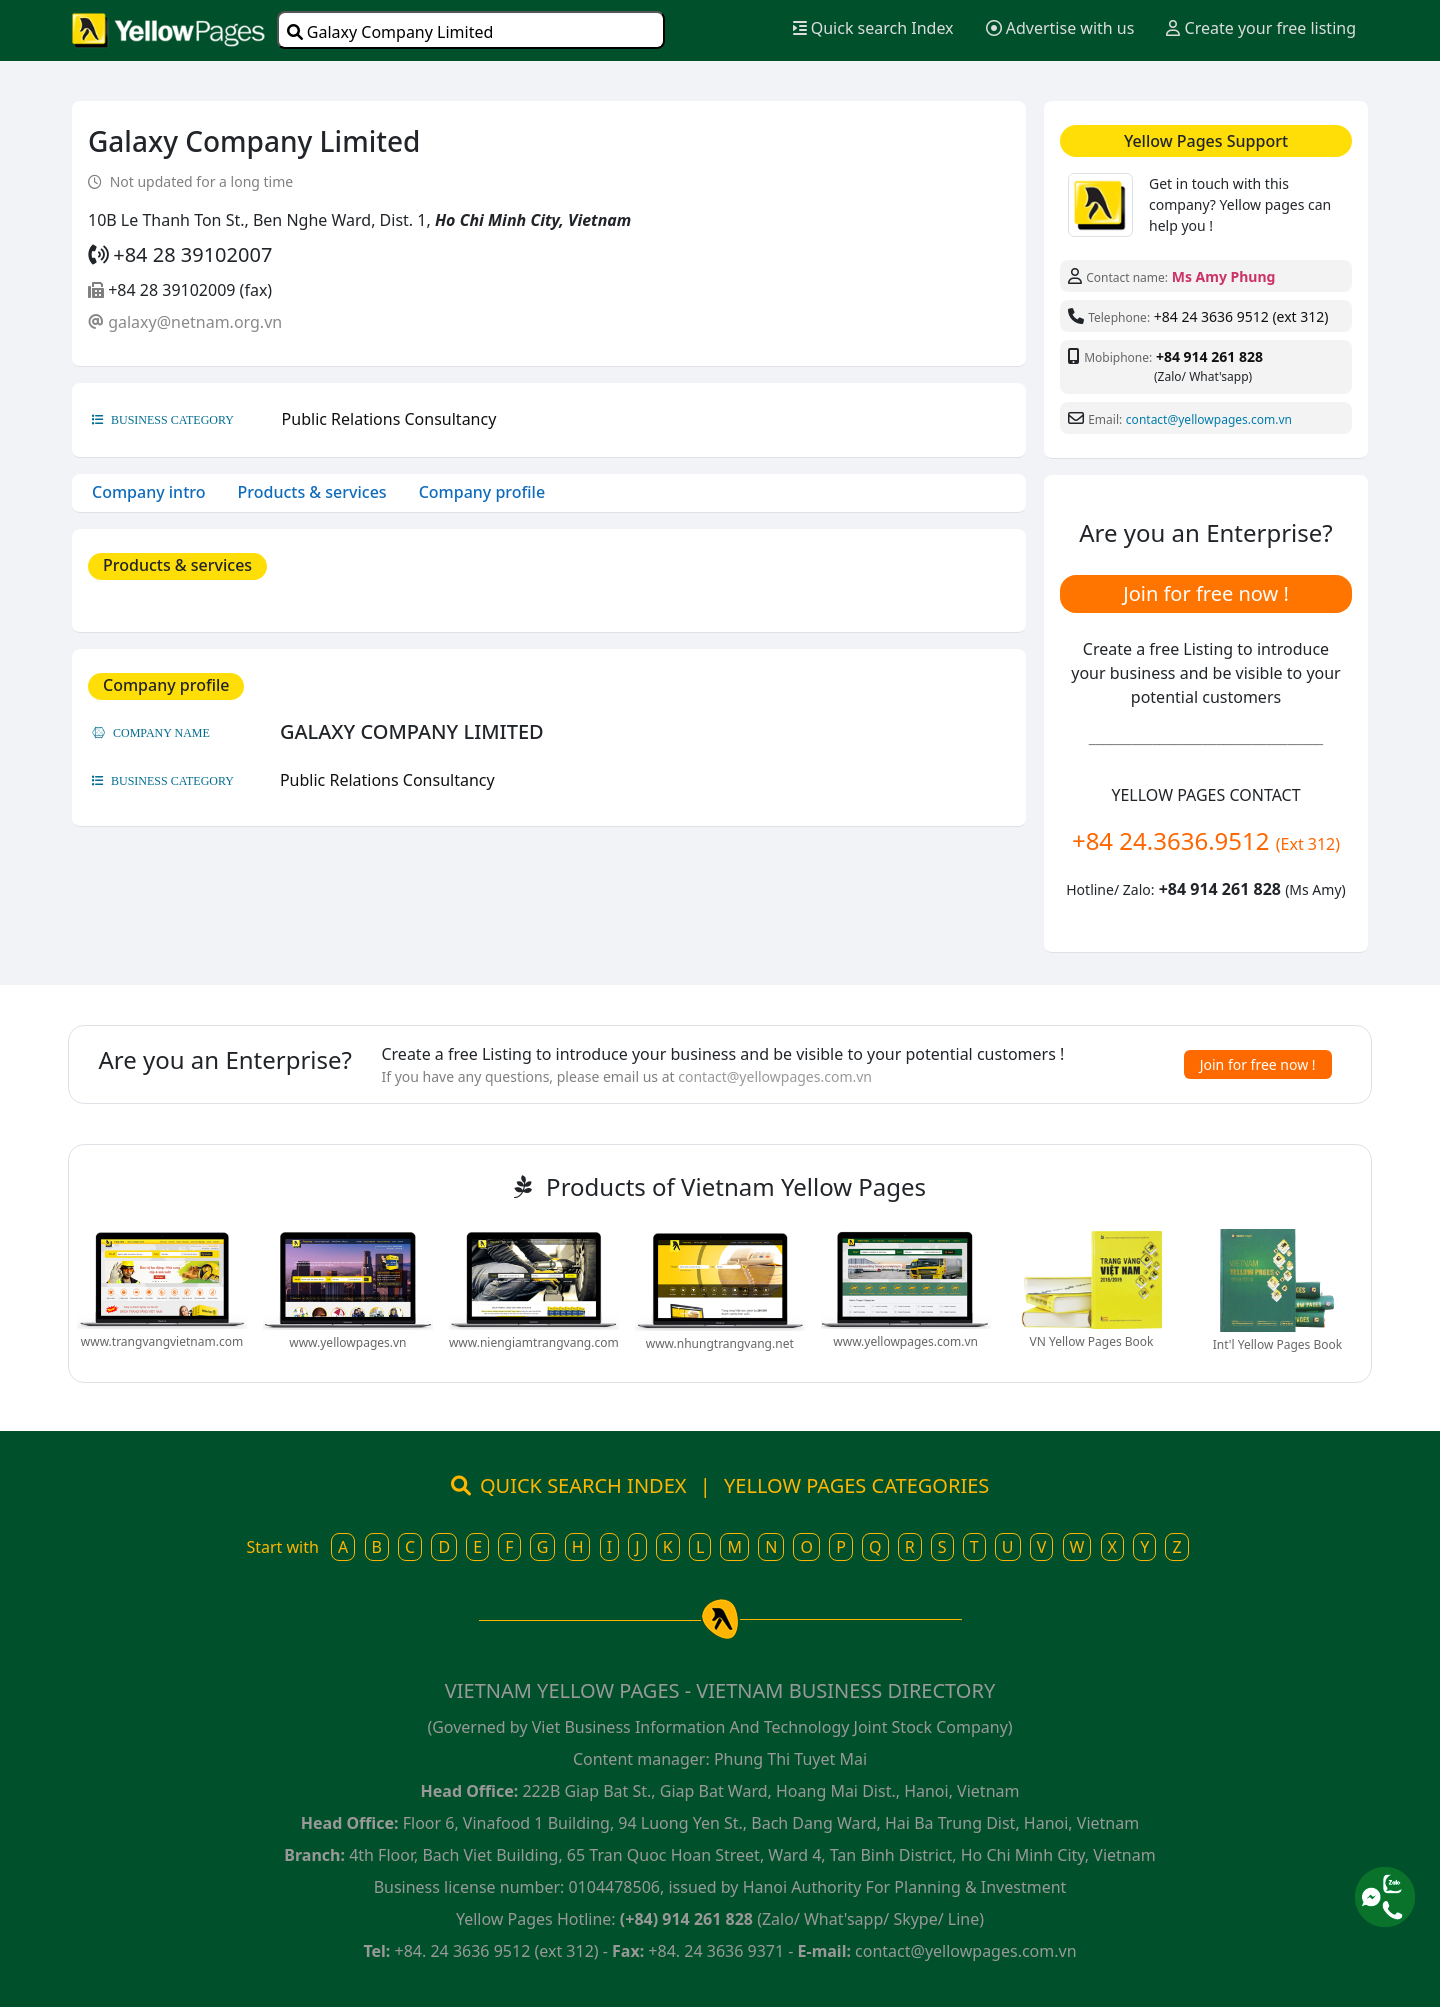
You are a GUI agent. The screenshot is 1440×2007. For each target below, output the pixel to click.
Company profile (482, 492)
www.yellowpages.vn (347, 1342)
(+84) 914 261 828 (686, 1919)
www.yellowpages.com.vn (905, 1341)
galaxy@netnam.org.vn (195, 322)
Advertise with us (1060, 28)
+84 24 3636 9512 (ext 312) (1241, 316)
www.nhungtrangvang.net (720, 1343)
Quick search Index (873, 28)
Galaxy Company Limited (390, 32)
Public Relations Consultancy (389, 419)
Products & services (312, 492)
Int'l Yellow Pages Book (1277, 1344)
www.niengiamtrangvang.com (534, 1342)
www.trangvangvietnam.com (162, 1341)
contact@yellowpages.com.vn (1209, 419)
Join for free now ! (1206, 593)
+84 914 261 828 (1209, 356)
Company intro (149, 492)
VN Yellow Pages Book (1092, 1341)
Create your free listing (1261, 28)
